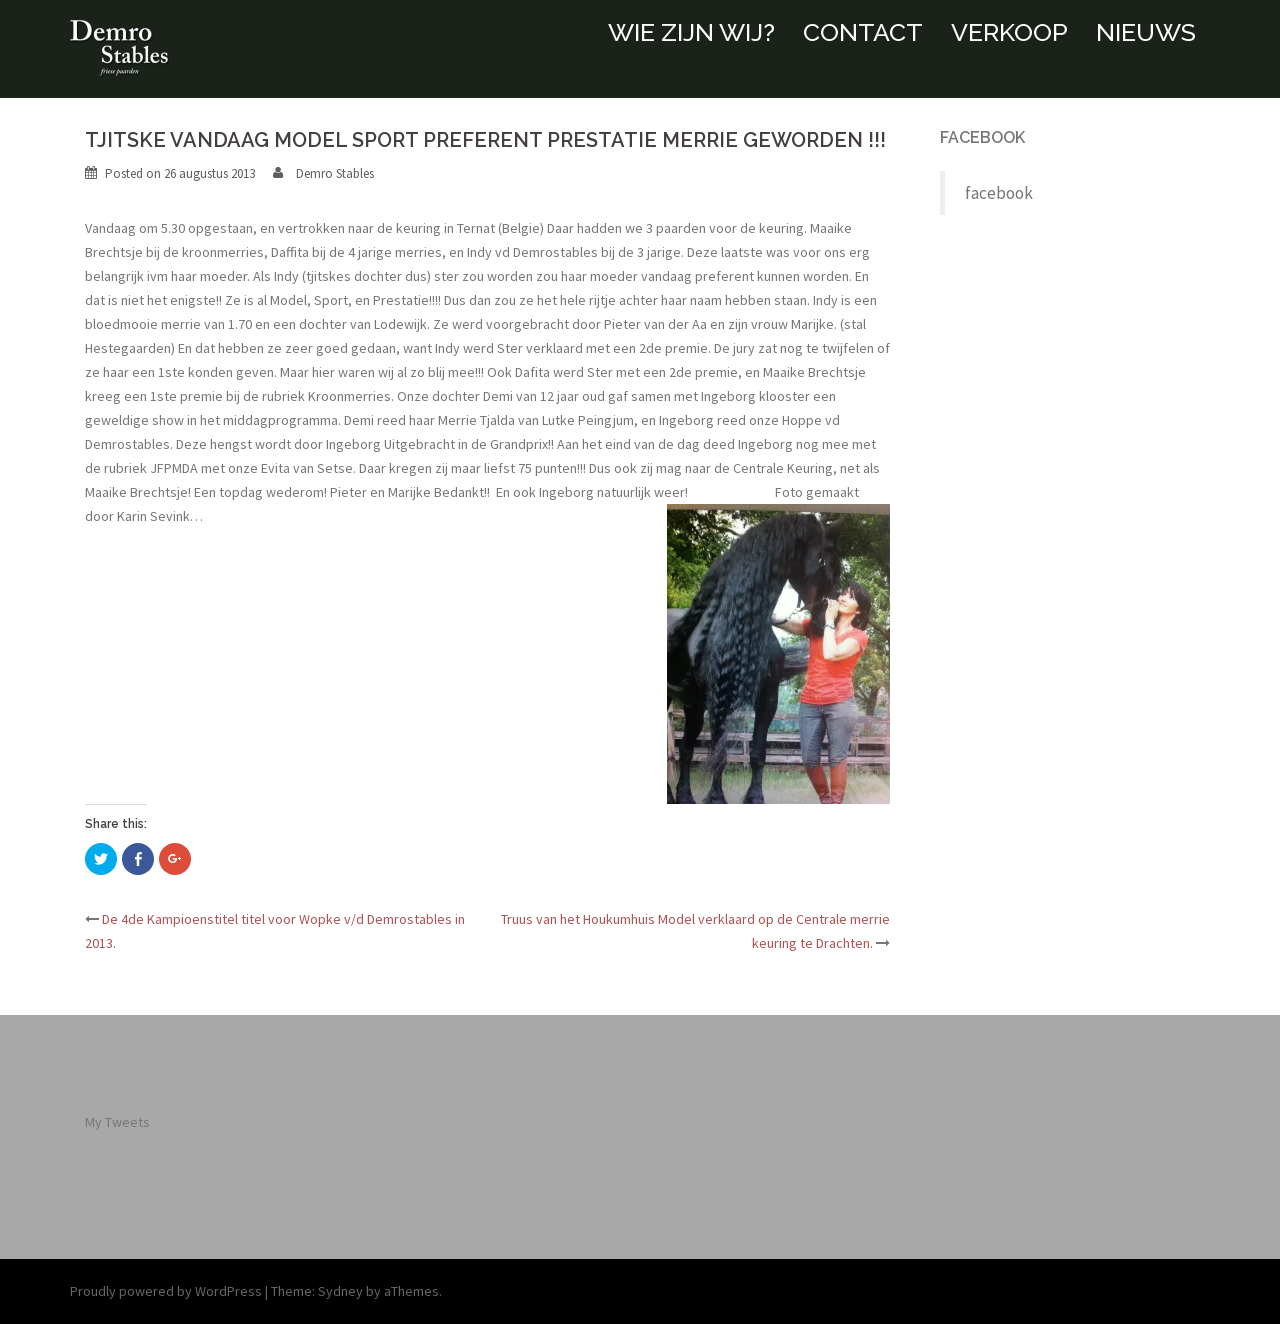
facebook (982, 137)
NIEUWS (1146, 32)
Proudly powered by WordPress (166, 1291)
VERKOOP (1009, 32)
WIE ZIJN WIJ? (691, 32)
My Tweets (117, 1122)
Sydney (340, 1291)
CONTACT (863, 32)
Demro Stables (335, 173)
